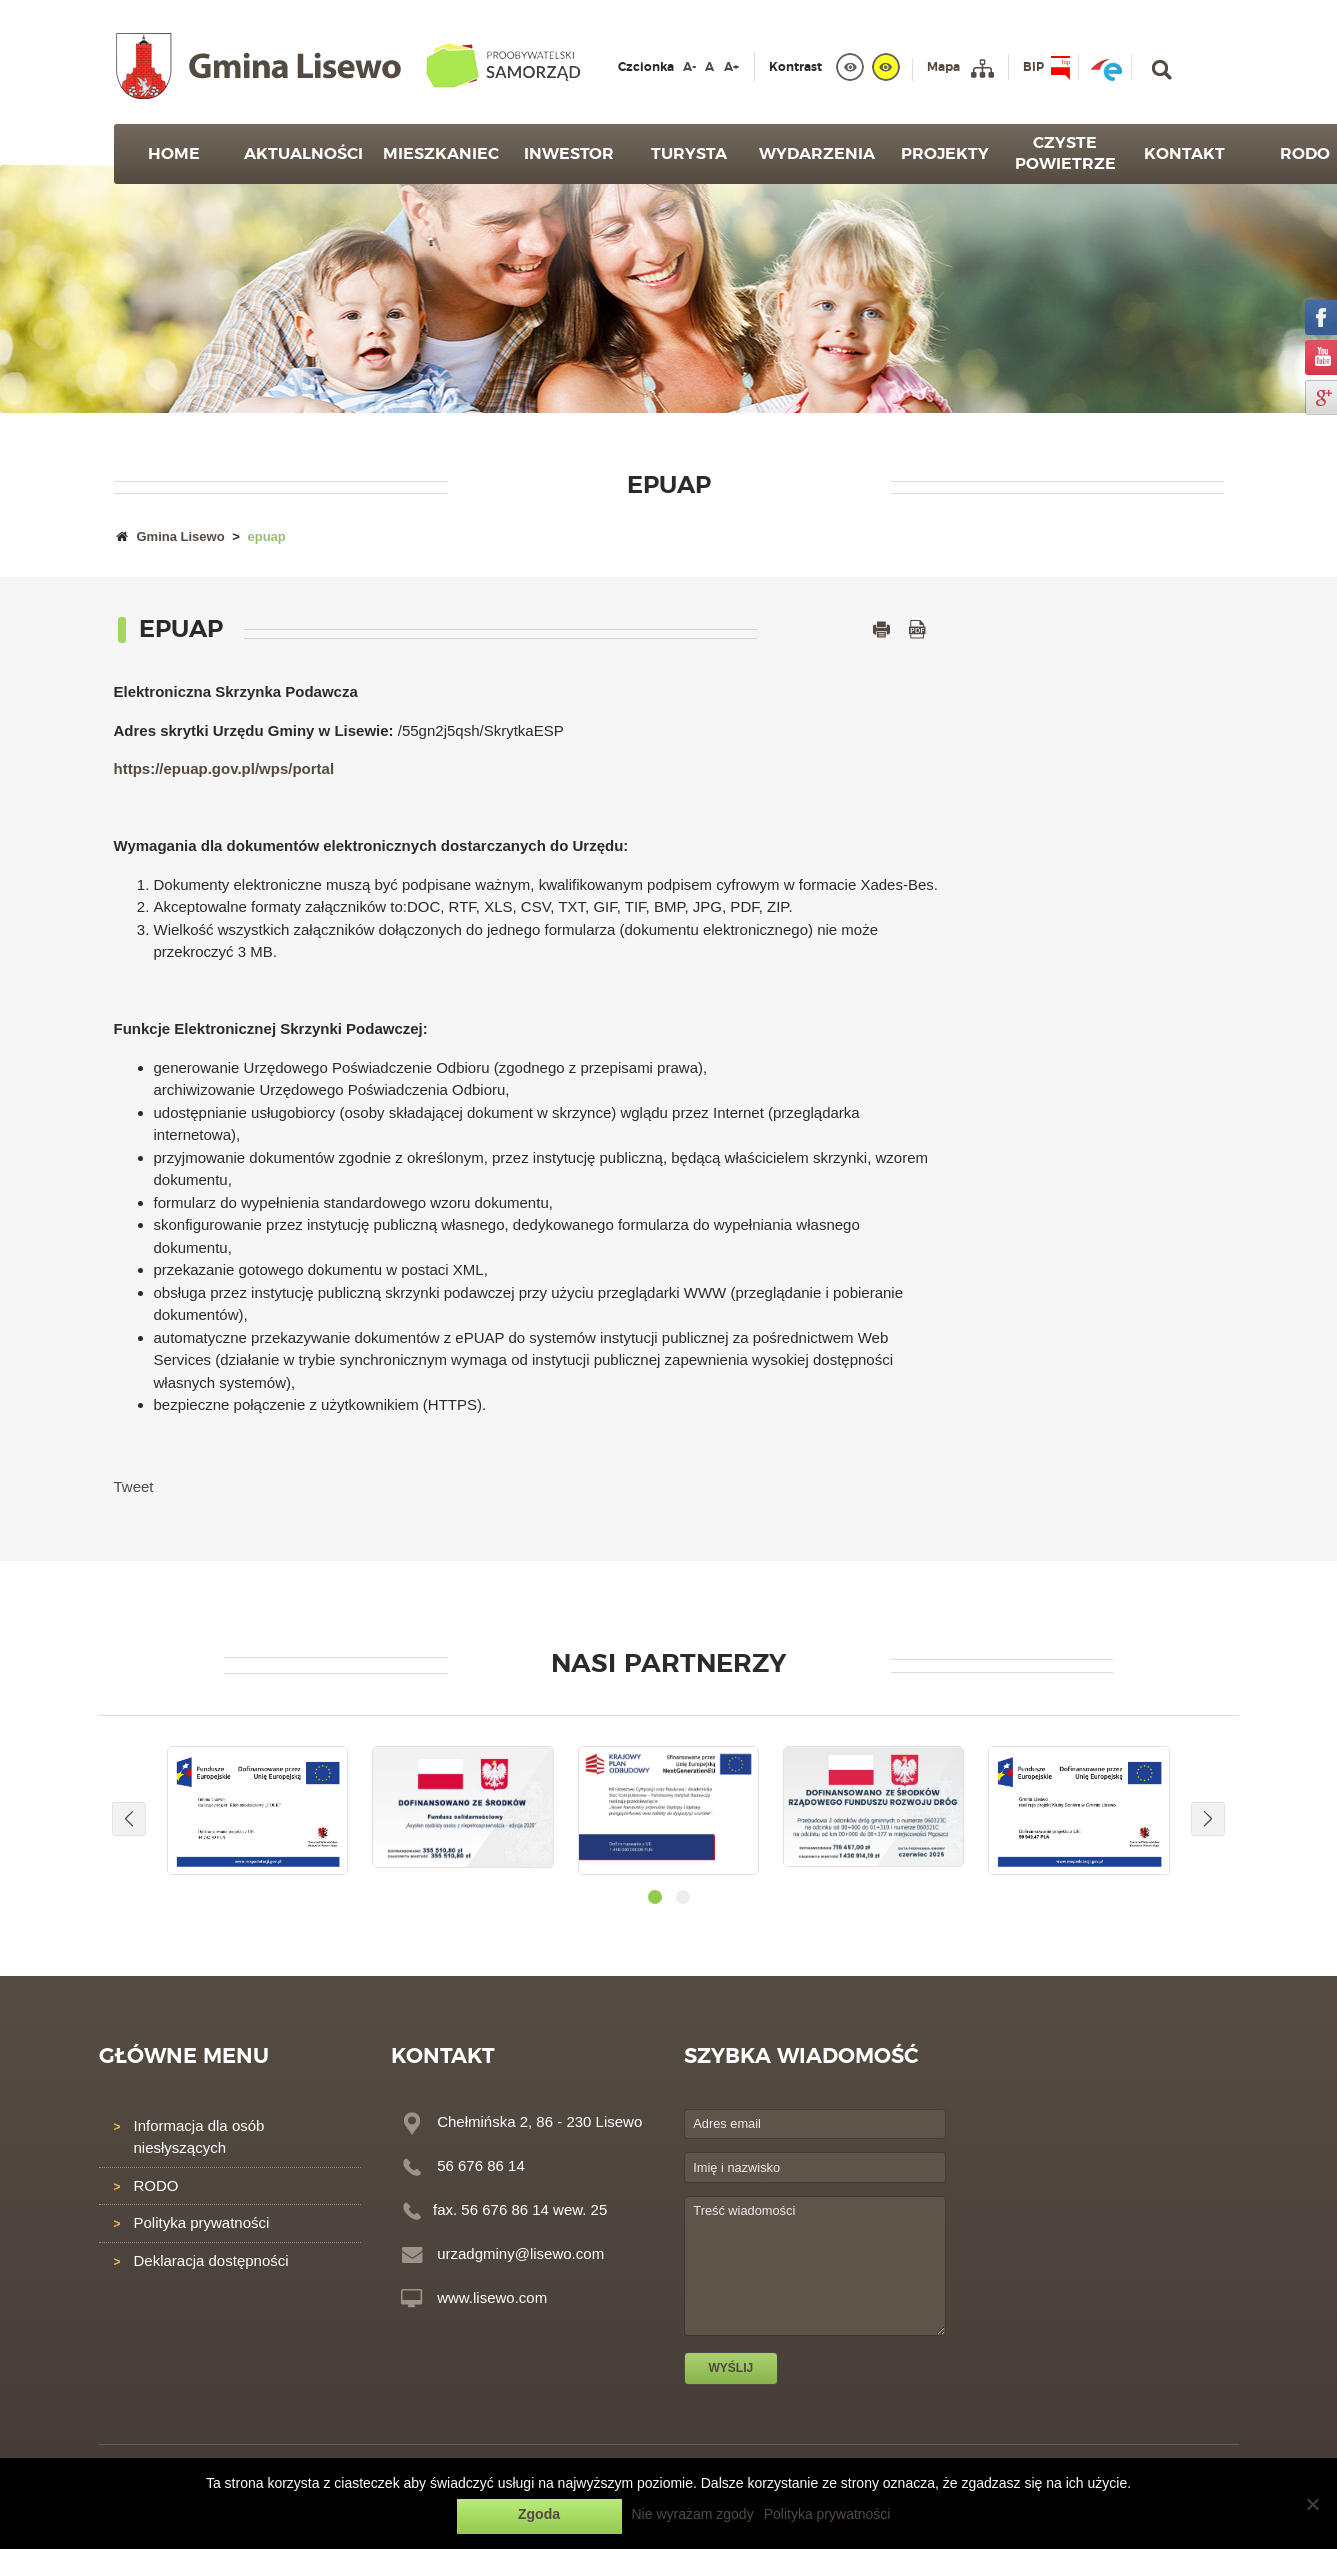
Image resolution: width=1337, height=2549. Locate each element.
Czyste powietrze (1065, 153)
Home (174, 154)
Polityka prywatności (202, 2222)
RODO (156, 2185)
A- (689, 67)
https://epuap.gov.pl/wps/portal (224, 768)
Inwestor (569, 154)
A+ (731, 67)
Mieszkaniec (441, 154)
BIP (1033, 67)
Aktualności (303, 154)
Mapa (943, 67)
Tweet (134, 1486)
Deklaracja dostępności (211, 2260)
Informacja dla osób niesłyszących (199, 2137)
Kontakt (1184, 154)
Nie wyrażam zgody (693, 2514)
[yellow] (886, 67)
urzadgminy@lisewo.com (520, 2253)
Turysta (689, 154)
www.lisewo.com (492, 2297)
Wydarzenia (817, 154)
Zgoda (539, 2514)
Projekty (945, 154)
